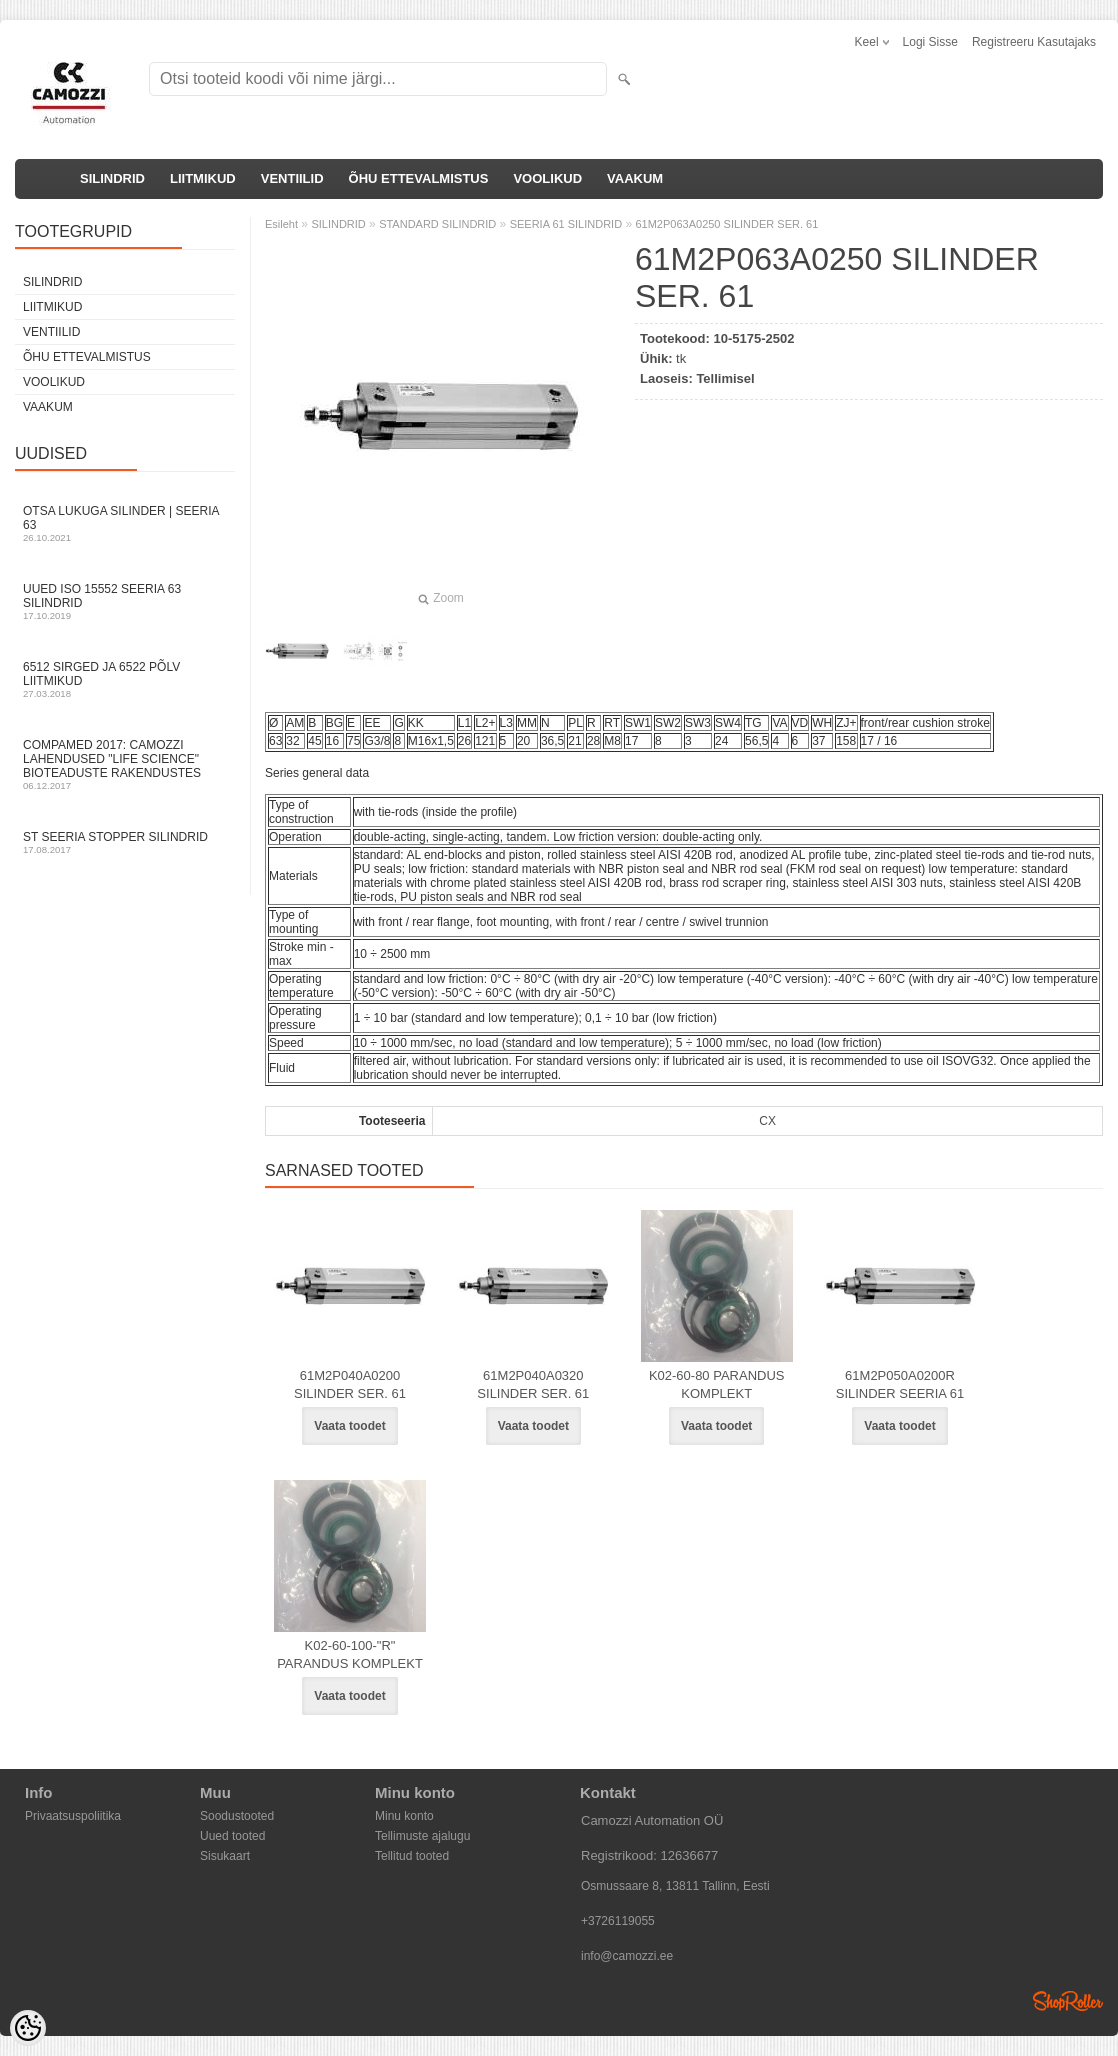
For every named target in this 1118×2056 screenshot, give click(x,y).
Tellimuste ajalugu (422, 1836)
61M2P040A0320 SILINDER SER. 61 (533, 1384)
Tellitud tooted (412, 1856)
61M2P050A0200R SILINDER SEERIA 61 (900, 1384)
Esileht (281, 224)
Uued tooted (232, 1836)
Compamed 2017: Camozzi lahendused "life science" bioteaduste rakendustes (125, 764)
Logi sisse (930, 42)
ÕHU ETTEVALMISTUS (419, 178)
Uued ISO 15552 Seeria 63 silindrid (125, 601)
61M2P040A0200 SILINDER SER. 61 (350, 1384)
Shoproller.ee (1068, 2001)
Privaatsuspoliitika (73, 1816)
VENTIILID (292, 178)
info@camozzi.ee (627, 1956)
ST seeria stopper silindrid (125, 842)
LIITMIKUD (203, 178)
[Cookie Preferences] (28, 2028)
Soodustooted (237, 1816)
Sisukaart (225, 1856)
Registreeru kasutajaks (1034, 42)
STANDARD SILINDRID (437, 224)
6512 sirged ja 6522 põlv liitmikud (125, 679)
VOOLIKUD (547, 178)
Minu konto (404, 1816)
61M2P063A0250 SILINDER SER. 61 (726, 224)
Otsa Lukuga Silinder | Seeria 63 (125, 523)
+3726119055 (618, 1921)
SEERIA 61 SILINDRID (566, 224)
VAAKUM (635, 178)
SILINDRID (112, 178)
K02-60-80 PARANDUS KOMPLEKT (717, 1384)
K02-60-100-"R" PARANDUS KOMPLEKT (350, 1654)
